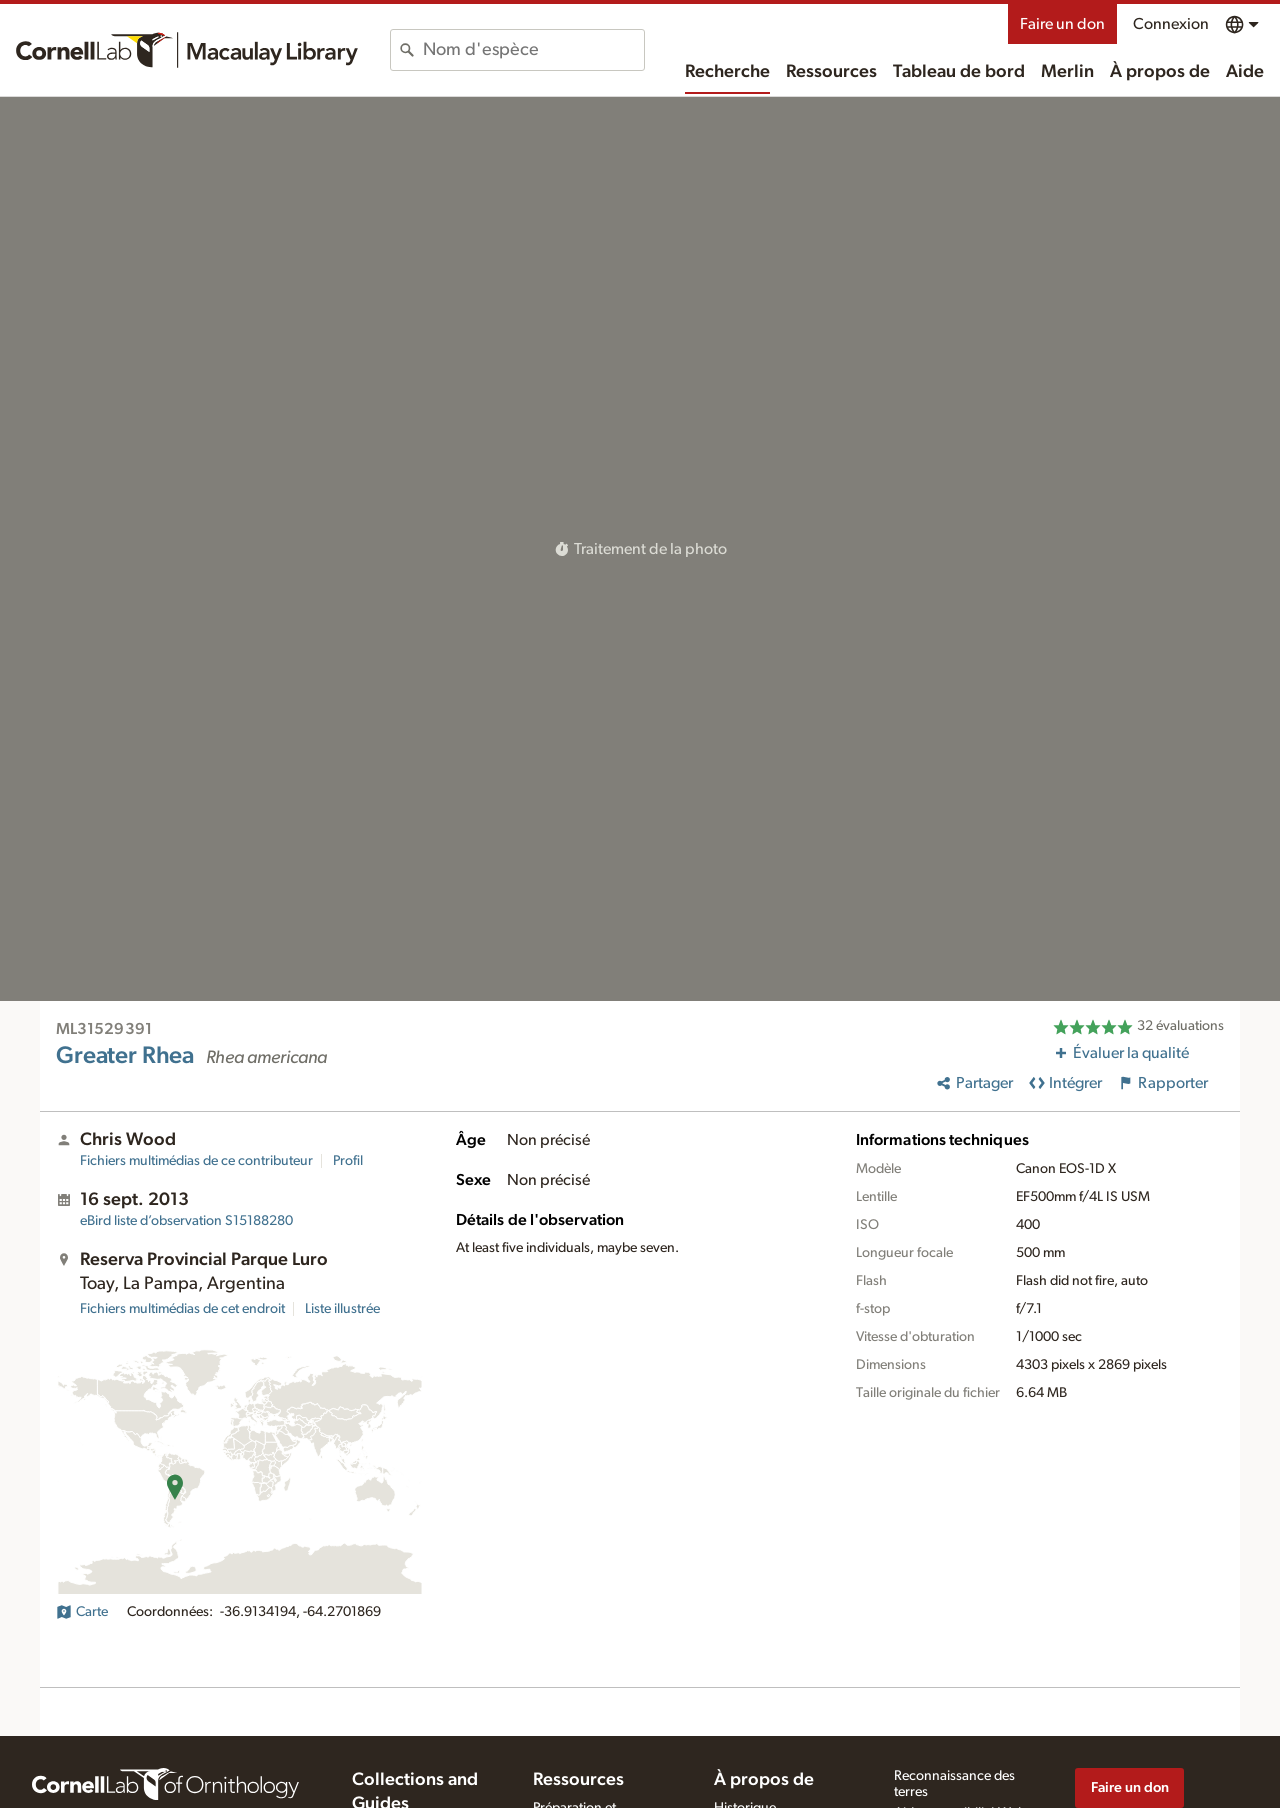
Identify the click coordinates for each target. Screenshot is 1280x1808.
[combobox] (533, 50)
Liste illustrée (342, 1309)
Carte (82, 1612)
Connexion (1171, 24)
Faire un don (1062, 24)
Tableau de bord (959, 72)
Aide (1245, 72)
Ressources (831, 72)
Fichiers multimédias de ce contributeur (196, 1161)
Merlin (1067, 72)
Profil (348, 1161)
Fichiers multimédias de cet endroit (182, 1309)
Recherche (727, 72)
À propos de (1160, 72)
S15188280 (186, 1221)
